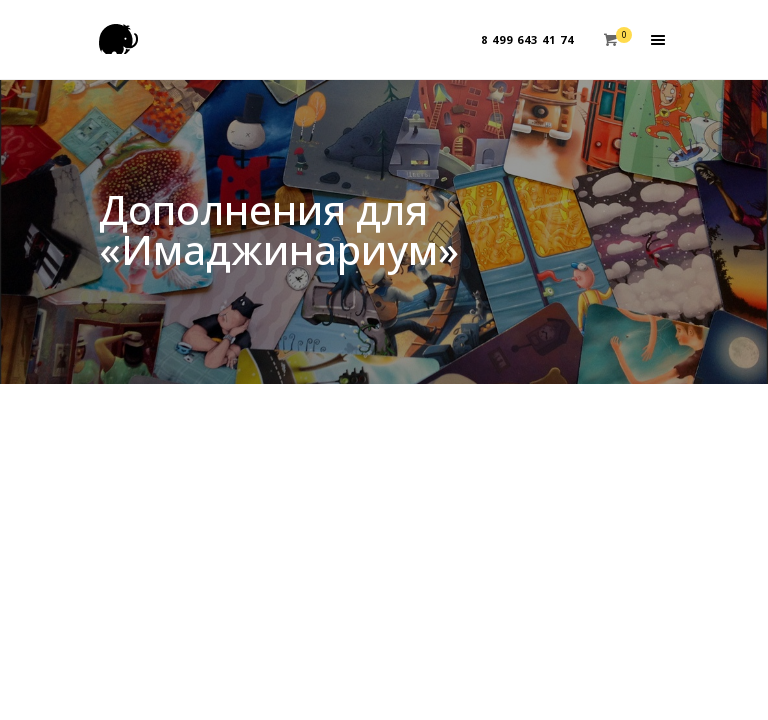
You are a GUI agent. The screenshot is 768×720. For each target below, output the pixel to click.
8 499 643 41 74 (527, 39)
